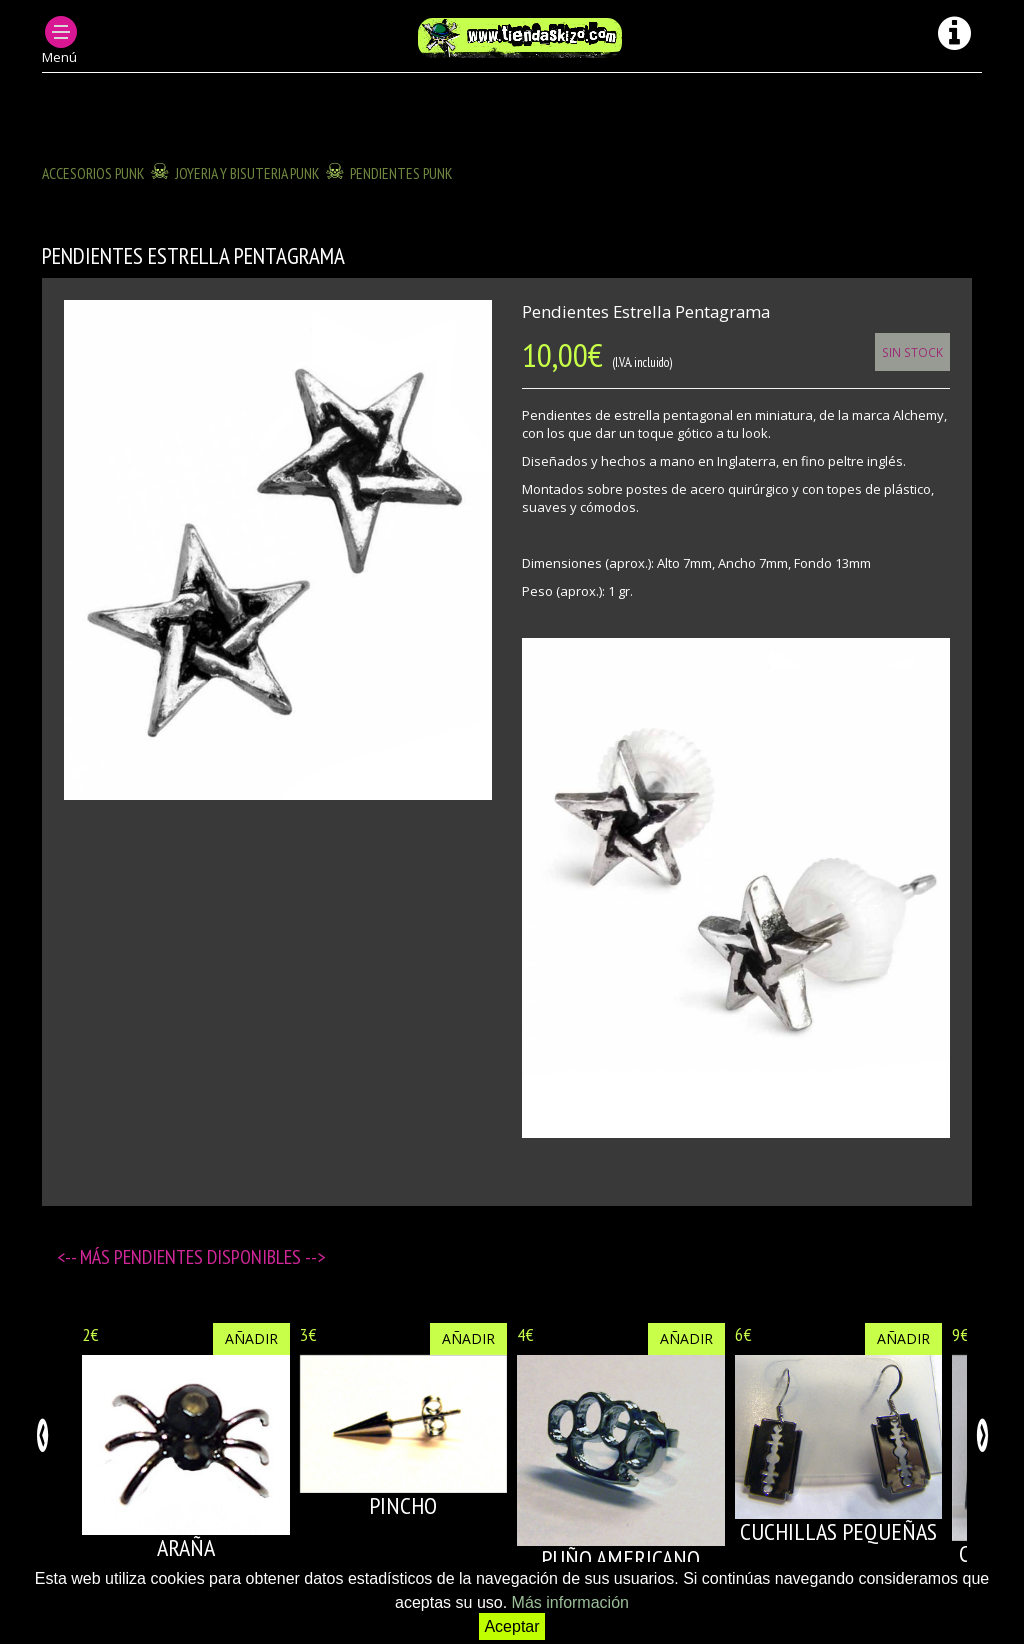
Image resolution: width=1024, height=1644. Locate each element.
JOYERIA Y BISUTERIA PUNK (247, 173)
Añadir (251, 1338)
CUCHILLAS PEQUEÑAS (838, 1531)
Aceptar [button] (511, 1626)
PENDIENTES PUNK (401, 173)
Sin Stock (912, 352)
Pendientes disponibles (209, 1257)
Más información (570, 1602)
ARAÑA (186, 1547)
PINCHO (403, 1505)
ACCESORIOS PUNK (93, 173)
